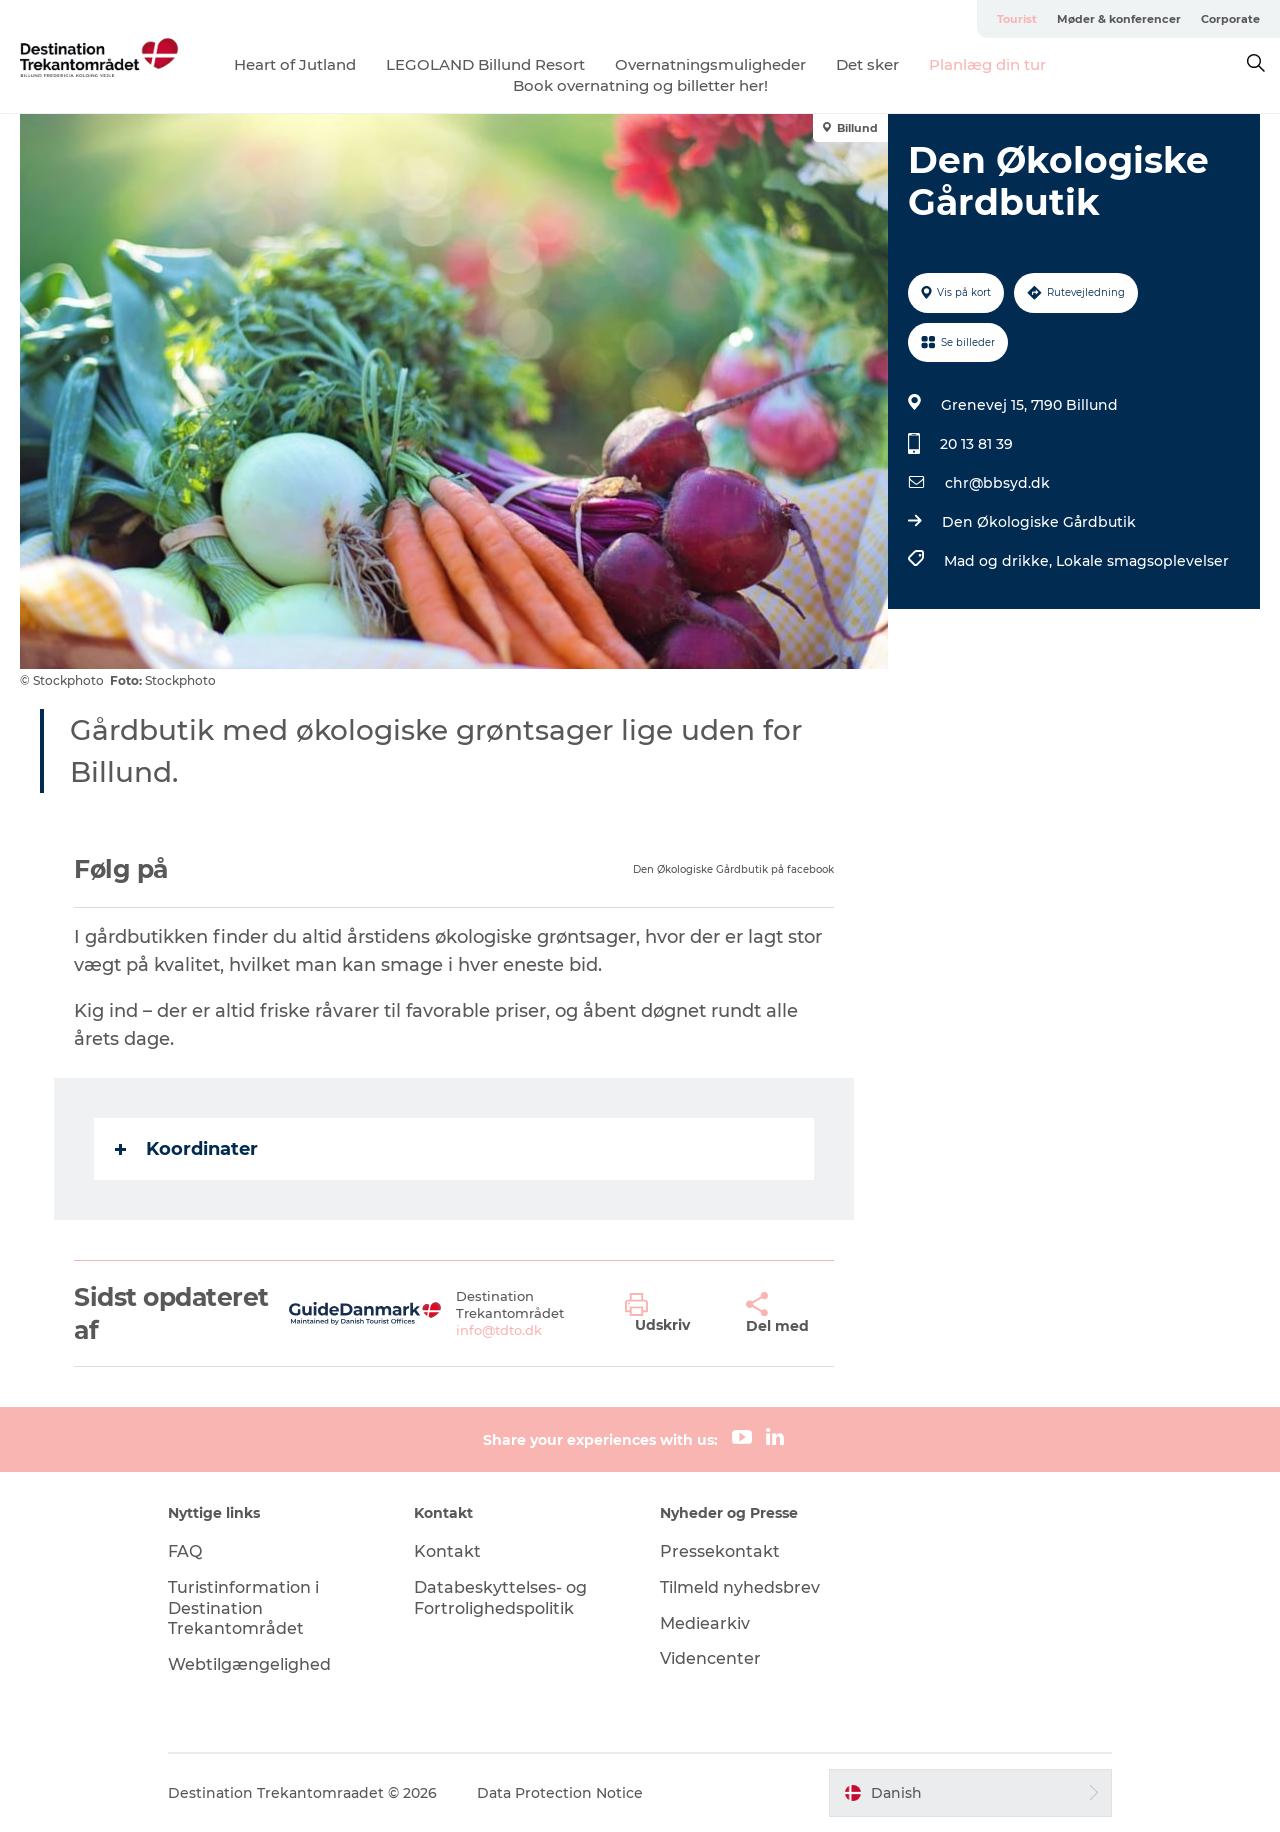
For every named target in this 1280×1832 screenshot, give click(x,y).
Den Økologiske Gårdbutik (1039, 522)
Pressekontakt (720, 1551)
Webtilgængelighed (249, 1664)
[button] (670, 1314)
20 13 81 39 (976, 444)
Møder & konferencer (1119, 19)
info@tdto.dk (499, 1330)
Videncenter (710, 1658)
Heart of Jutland (295, 64)
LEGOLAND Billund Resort (485, 64)
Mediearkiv (705, 1623)
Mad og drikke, (1000, 561)
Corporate (1230, 19)
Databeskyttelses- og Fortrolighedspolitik (500, 1598)
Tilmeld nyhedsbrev (740, 1587)
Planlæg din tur (987, 64)
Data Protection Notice (560, 1793)
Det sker (867, 64)
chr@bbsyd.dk (997, 483)
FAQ (185, 1551)
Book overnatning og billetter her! (640, 85)
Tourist (1017, 19)
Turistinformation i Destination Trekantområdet (243, 1608)
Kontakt (447, 1551)
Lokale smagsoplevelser (1142, 561)
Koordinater (186, 1149)
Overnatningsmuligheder (710, 64)
